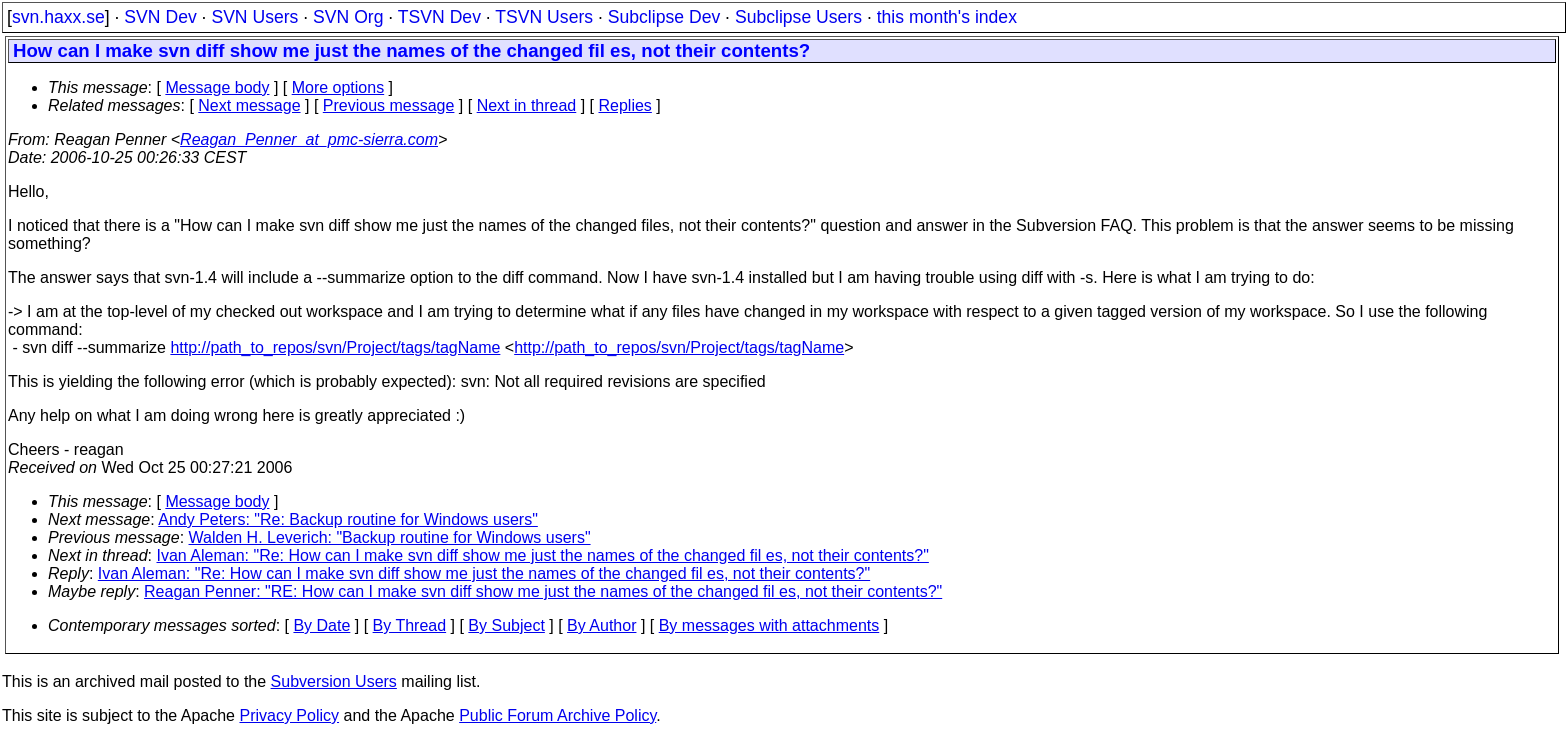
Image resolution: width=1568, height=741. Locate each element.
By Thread (410, 625)
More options (338, 87)
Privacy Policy (289, 715)
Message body (217, 87)
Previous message (389, 105)
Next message (249, 105)
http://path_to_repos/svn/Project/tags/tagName (335, 347)
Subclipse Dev (664, 17)
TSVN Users (544, 17)
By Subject (506, 625)
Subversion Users (334, 681)
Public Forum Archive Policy (557, 715)
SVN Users (254, 17)
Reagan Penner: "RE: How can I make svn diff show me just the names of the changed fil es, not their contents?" (543, 591)
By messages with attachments (769, 625)
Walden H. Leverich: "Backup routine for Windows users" (390, 537)
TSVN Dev (439, 17)
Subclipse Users (798, 17)
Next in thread (527, 105)
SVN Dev (160, 17)
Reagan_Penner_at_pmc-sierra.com (309, 139)
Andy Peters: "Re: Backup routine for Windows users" (348, 519)
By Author (601, 625)
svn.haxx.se (58, 17)
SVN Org (348, 17)
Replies (625, 105)
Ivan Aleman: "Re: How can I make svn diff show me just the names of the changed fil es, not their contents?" (543, 555)
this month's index (947, 17)
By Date (321, 625)
